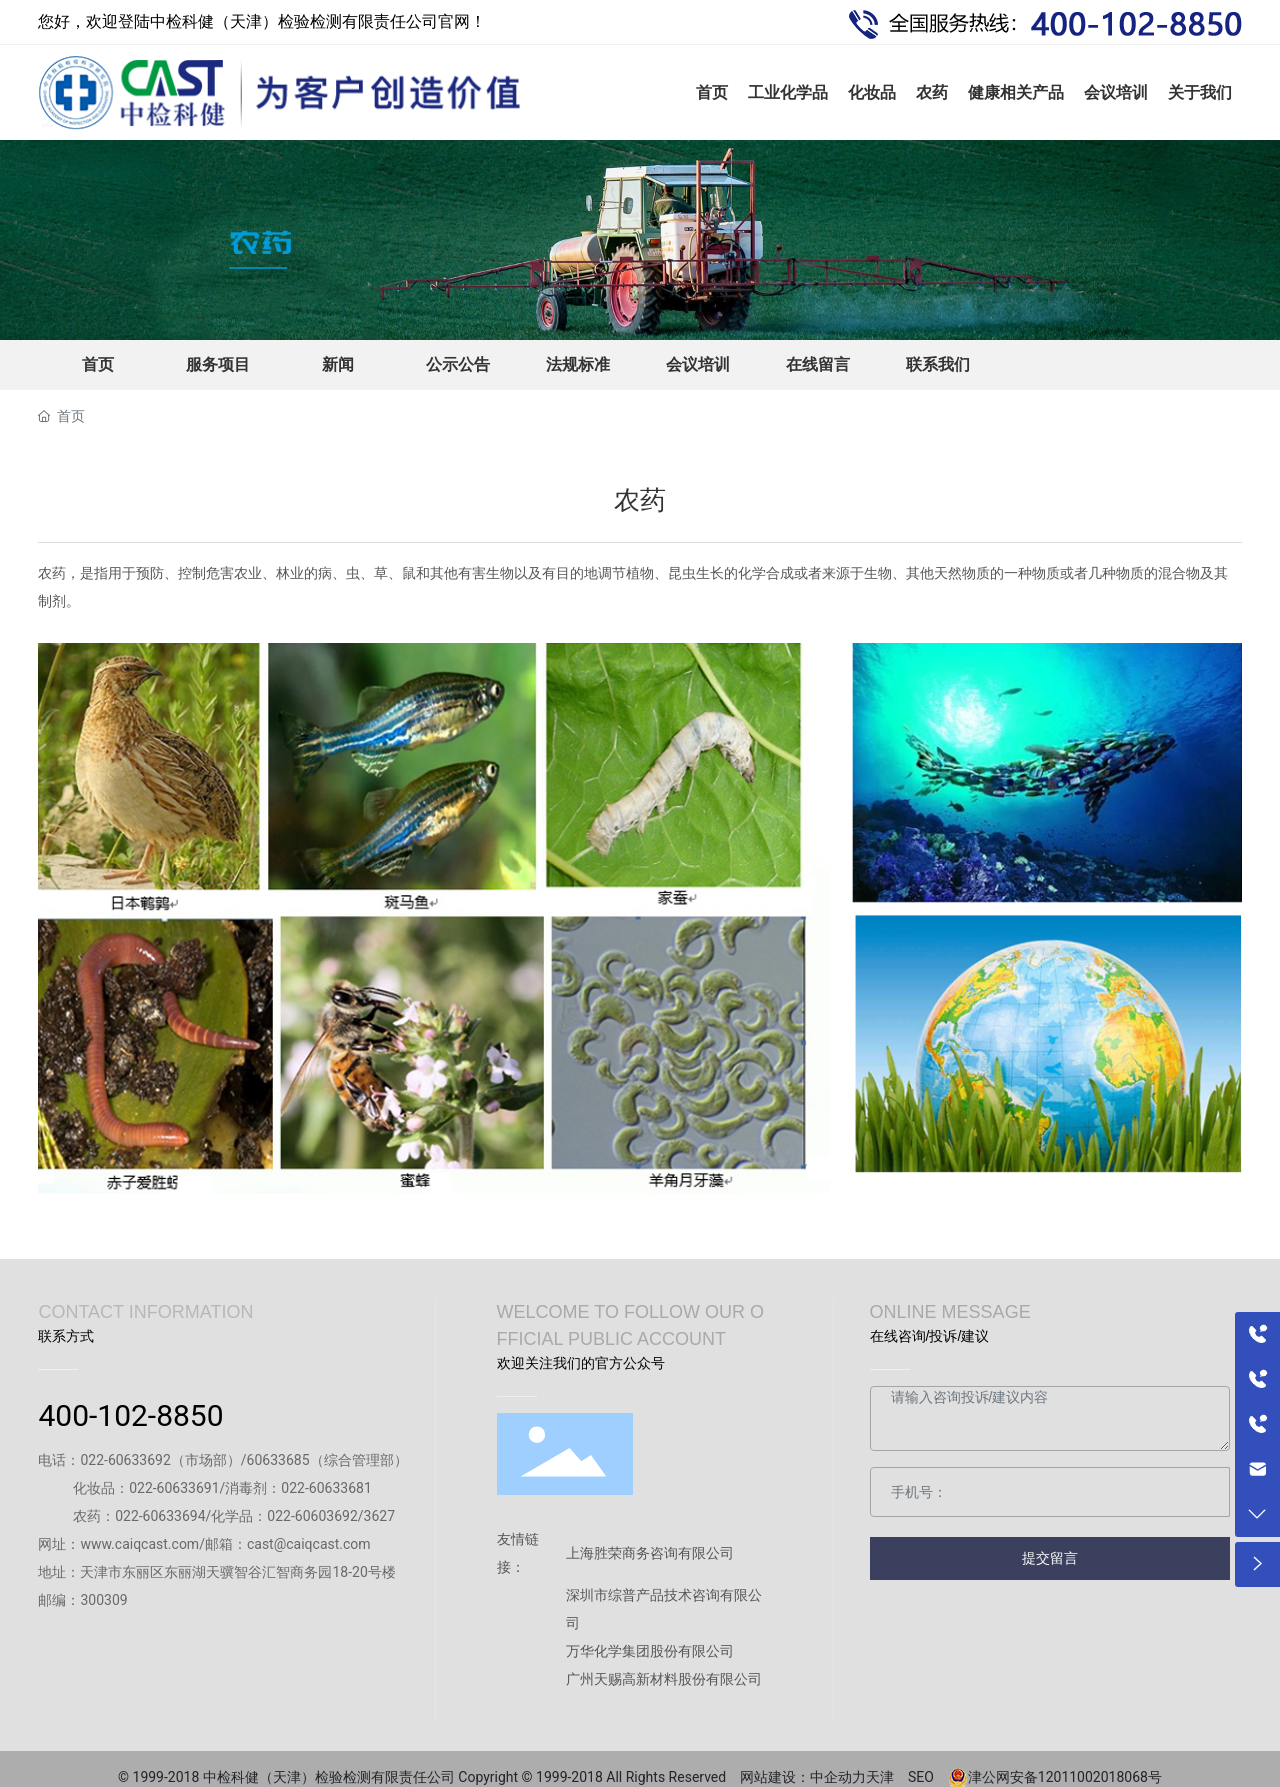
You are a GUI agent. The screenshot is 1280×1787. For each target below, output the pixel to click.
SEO (928, 1777)
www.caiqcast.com (139, 1544)
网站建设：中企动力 (803, 1777)
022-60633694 (160, 1516)
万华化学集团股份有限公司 (650, 1651)
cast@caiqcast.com (309, 1544)
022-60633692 (125, 1460)
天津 (887, 1777)
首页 (98, 364)
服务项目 (218, 364)
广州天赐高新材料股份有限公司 (664, 1679)
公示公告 (458, 364)
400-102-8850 (130, 1415)
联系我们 (938, 364)
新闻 (338, 364)
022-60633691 (174, 1488)
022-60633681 (326, 1488)
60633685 (278, 1460)
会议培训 (698, 364)
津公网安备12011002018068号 (1065, 1777)
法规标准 (578, 364)
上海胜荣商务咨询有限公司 (650, 1553)
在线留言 (818, 364)
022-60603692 (312, 1516)
